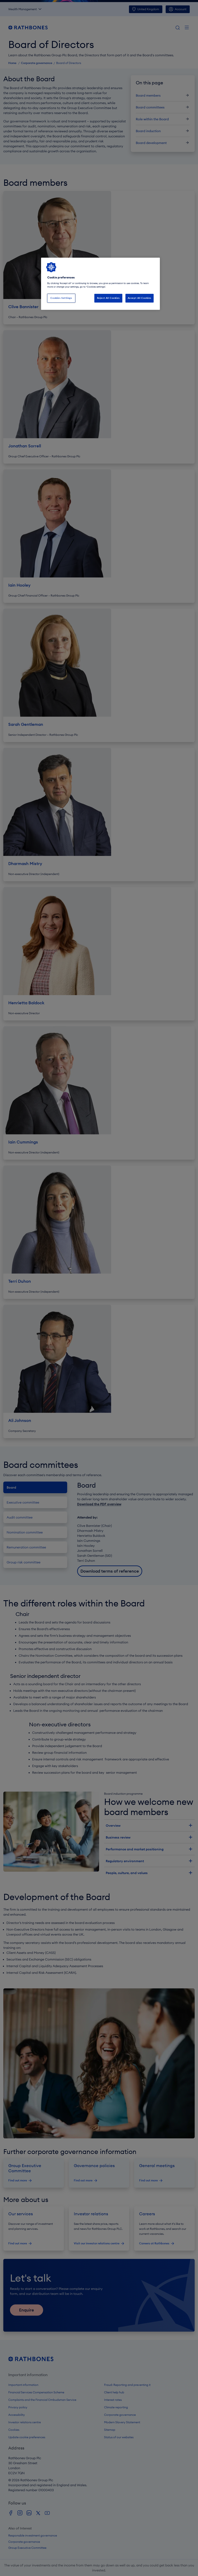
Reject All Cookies (108, 298)
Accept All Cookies (139, 298)
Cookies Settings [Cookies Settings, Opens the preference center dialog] (61, 298)
